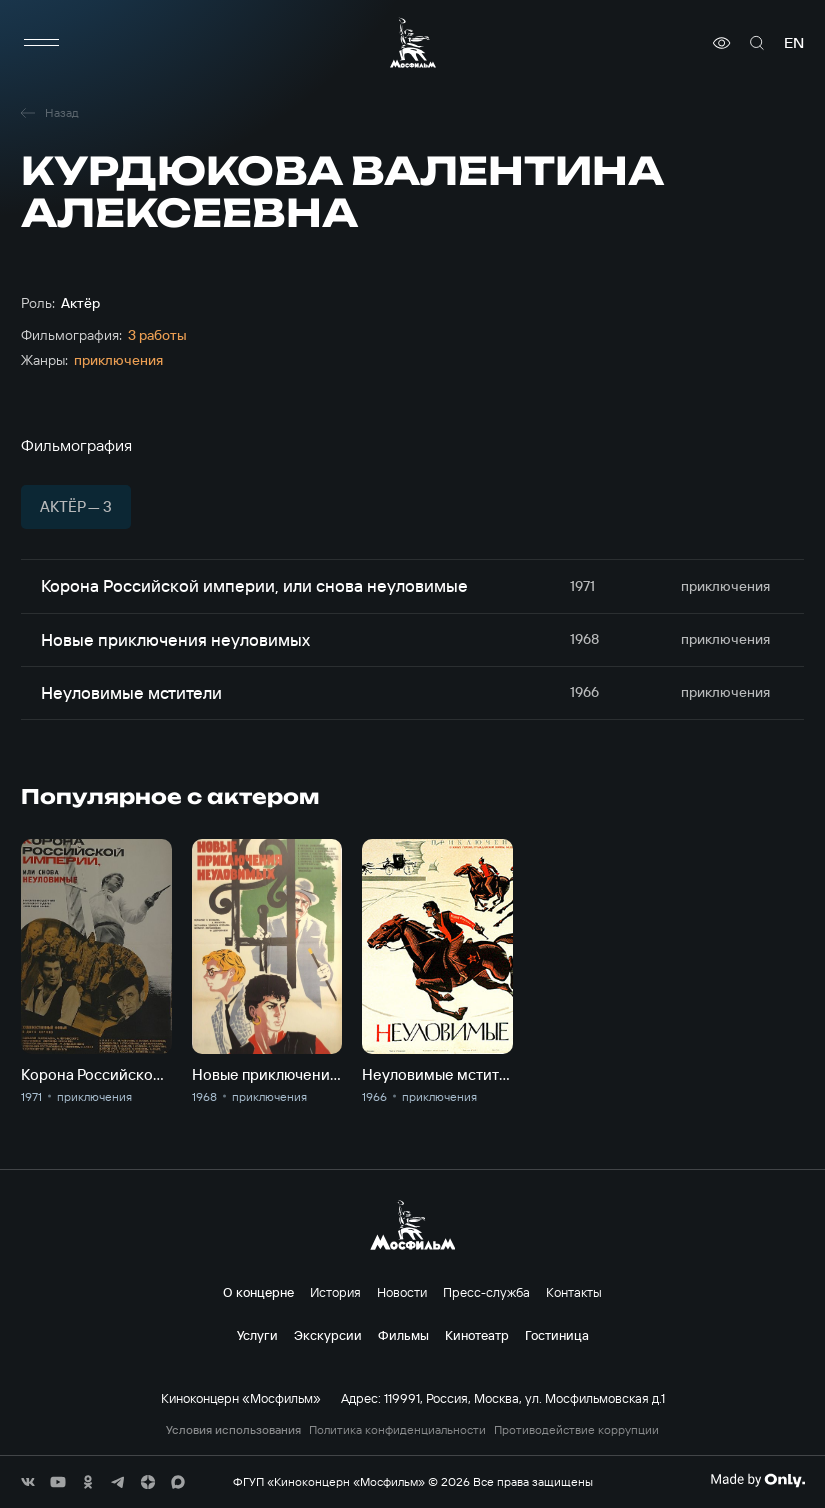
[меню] (41, 43)
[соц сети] (28, 1482)
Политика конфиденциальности (397, 1430)
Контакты (574, 1292)
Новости (402, 1292)
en (794, 43)
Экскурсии (328, 1335)
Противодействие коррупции (576, 1430)
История (335, 1292)
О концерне (258, 1292)
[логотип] (413, 42)
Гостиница (557, 1335)
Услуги (257, 1335)
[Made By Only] (757, 1480)
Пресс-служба (486, 1292)
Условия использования (233, 1430)
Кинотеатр (477, 1335)
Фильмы (403, 1335)
